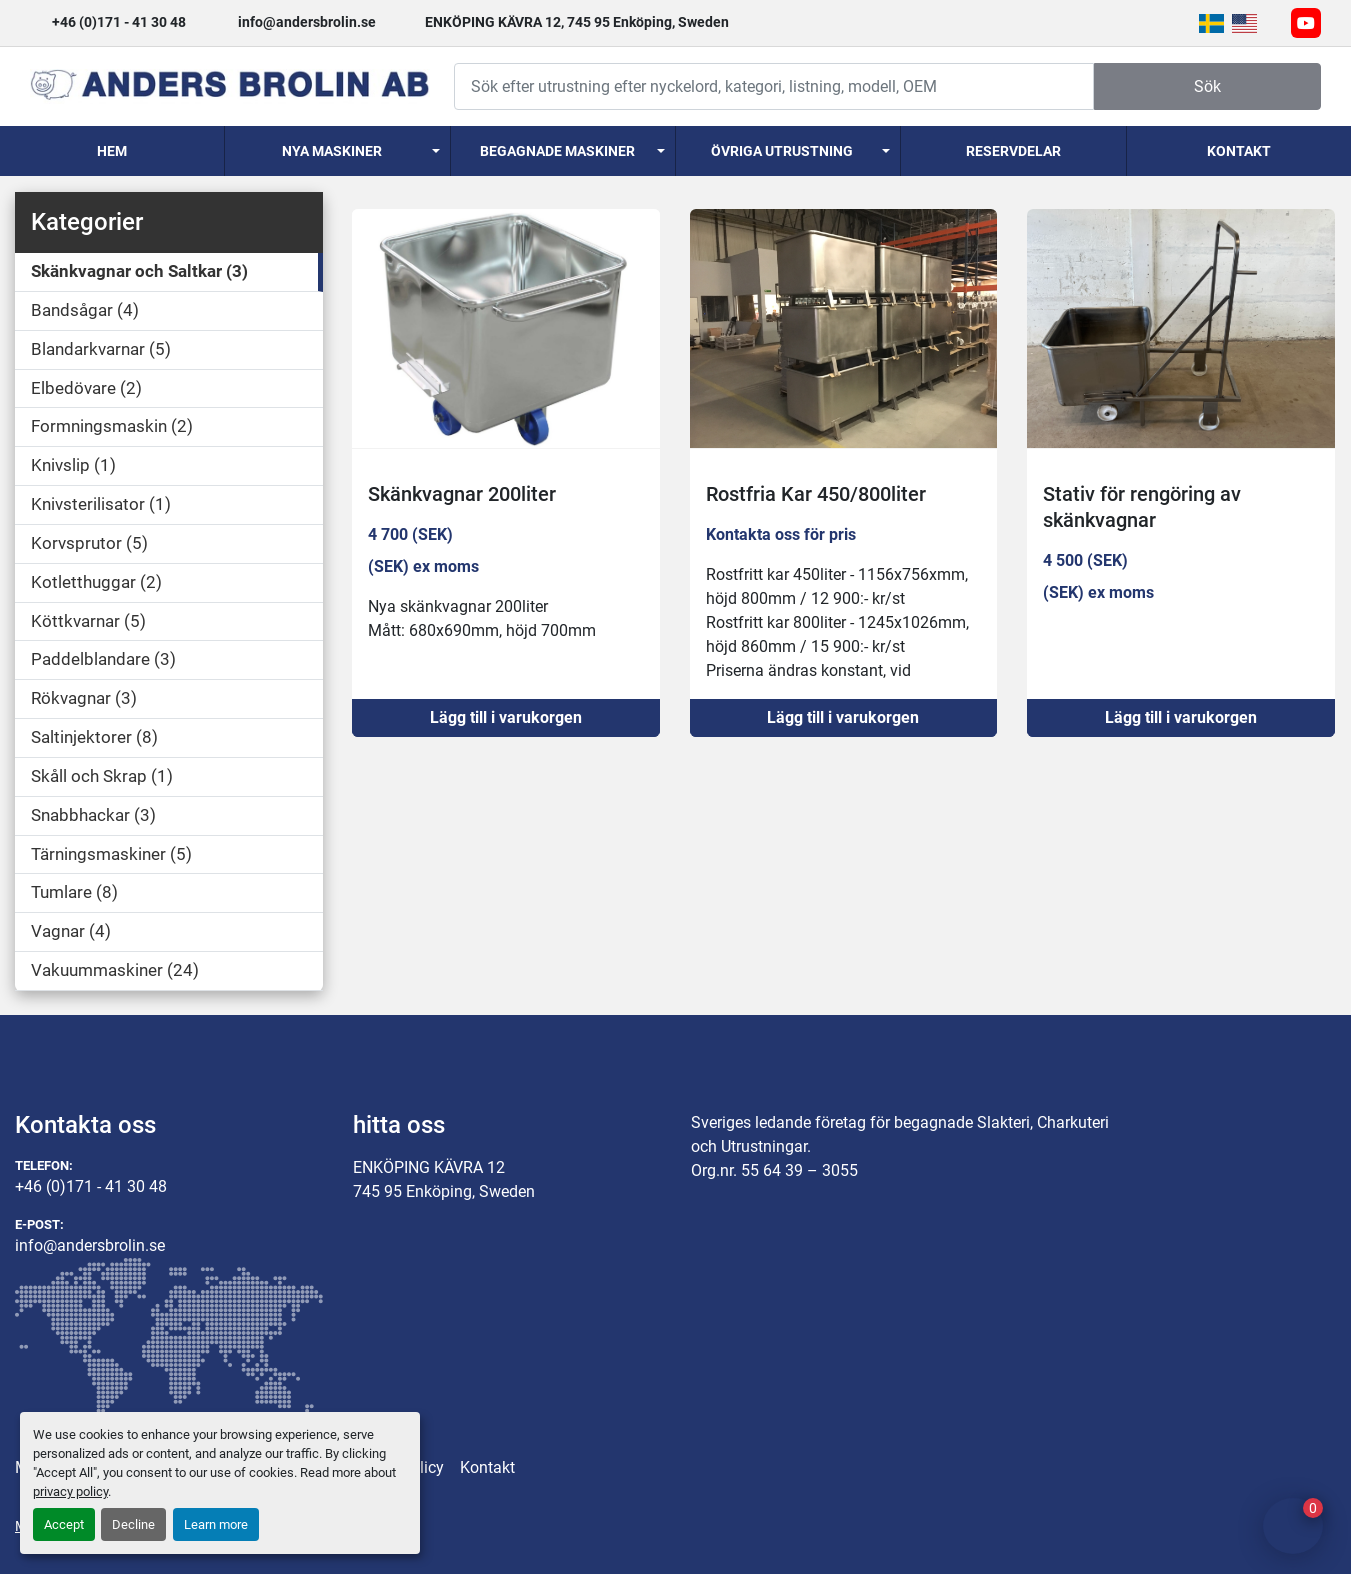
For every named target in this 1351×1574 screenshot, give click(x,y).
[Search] (774, 86)
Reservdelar (1013, 151)
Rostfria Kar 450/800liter (816, 494)
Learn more (216, 1524)
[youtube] (1306, 23)
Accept (64, 1524)
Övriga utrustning (782, 151)
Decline (133, 1524)
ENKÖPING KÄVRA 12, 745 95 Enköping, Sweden (577, 22)
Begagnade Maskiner (557, 151)
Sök (1207, 86)
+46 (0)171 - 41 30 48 (119, 22)
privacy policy (70, 1491)
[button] (337, 151)
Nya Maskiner (332, 151)
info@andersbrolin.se (307, 22)
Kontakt (1239, 151)
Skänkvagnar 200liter (462, 494)
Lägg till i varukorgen (506, 717)
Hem (112, 151)
